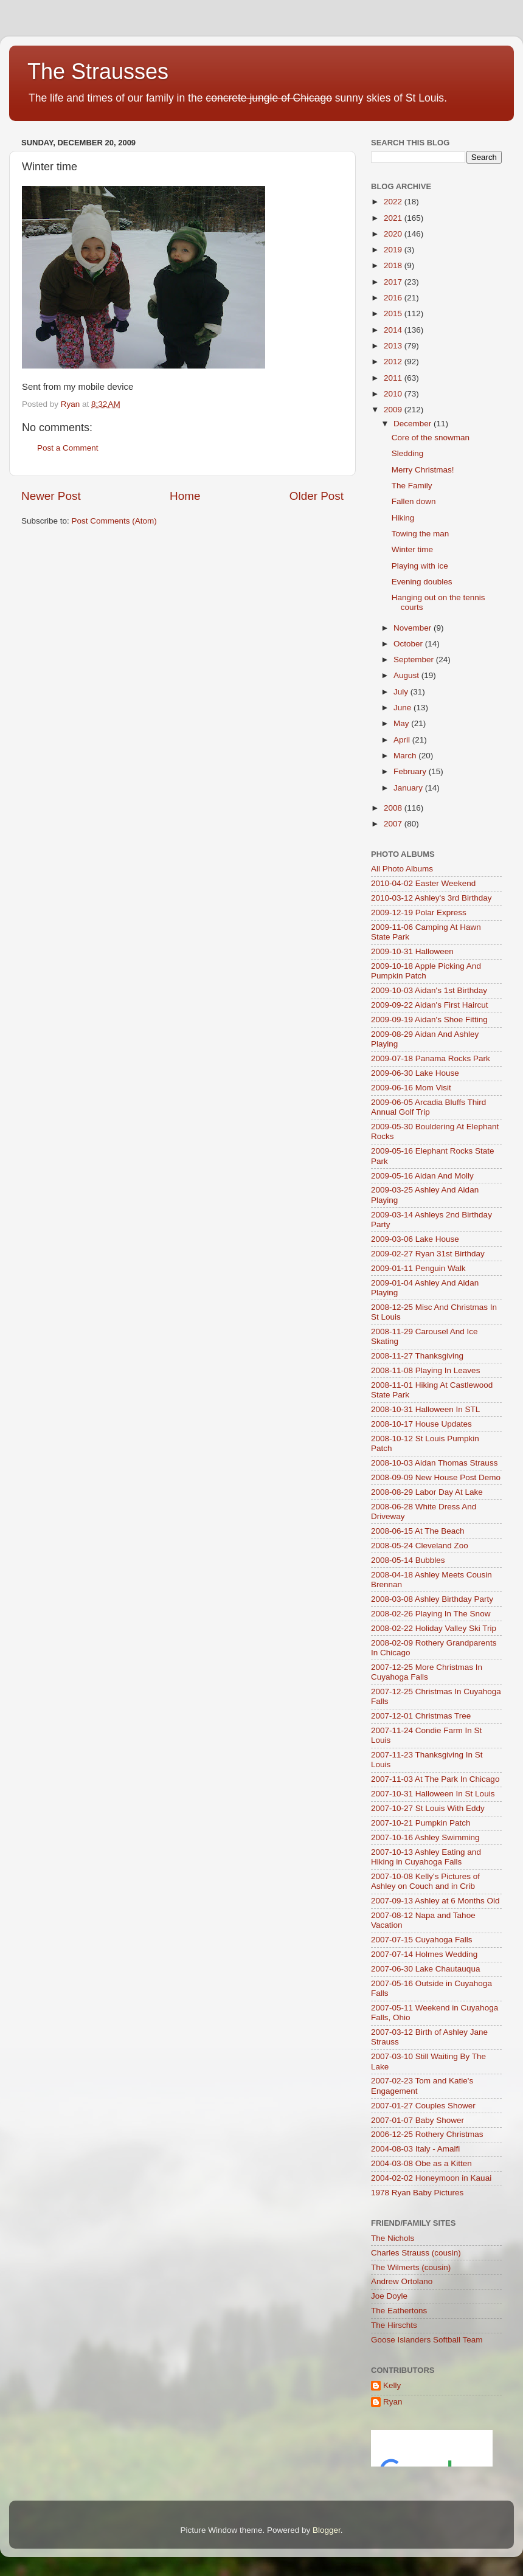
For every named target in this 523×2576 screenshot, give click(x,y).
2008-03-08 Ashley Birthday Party (432, 1599)
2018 (394, 265)
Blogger (327, 2530)
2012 (394, 361)
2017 (394, 281)
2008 (394, 807)
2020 (394, 233)
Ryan (393, 2401)
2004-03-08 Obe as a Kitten (421, 2163)
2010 (394, 393)
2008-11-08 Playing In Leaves (425, 1370)
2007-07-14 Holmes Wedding (424, 1954)
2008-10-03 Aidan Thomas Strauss (434, 1462)
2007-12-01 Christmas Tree (421, 1715)
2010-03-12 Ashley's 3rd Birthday (431, 897)
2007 (394, 823)
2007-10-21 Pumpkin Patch (421, 1822)
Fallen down (414, 501)
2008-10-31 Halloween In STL (425, 1409)
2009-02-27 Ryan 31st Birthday (428, 1253)
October (409, 643)
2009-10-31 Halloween (412, 951)
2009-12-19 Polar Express (418, 912)
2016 (394, 297)
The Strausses (97, 71)
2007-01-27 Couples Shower (423, 2105)
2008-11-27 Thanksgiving (417, 1355)
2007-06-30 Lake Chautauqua (425, 1968)
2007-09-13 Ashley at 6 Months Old (435, 1900)
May (402, 723)
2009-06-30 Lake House (415, 1073)
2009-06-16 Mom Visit (411, 1087)
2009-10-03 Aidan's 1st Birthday (429, 990)
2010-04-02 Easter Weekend (423, 883)
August (407, 675)
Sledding (408, 453)
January (409, 787)
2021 (394, 218)
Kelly (392, 2385)
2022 (394, 201)
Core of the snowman (430, 437)
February (411, 771)
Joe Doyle (389, 2296)
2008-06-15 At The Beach (418, 1531)
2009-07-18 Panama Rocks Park (430, 1058)
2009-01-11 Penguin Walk (418, 1268)
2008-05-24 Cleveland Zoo (419, 1545)
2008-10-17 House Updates (421, 1423)
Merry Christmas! (423, 469)
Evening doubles (422, 581)
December (413, 423)
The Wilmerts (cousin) (411, 2267)
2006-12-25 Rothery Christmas (427, 2134)
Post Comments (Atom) (114, 520)
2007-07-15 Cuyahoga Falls (422, 1939)
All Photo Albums (402, 868)
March (405, 755)
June (403, 707)
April (402, 739)
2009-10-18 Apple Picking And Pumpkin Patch (426, 970)
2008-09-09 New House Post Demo (435, 1477)
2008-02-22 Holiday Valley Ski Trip (433, 1628)
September (414, 659)
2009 (394, 409)
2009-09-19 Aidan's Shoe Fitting (429, 1019)
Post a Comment (68, 447)
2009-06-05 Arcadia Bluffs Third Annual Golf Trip (428, 1107)
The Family (412, 485)
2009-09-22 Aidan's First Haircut (429, 1004)
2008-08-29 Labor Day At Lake (427, 1492)
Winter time (412, 549)
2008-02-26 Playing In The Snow (430, 1613)
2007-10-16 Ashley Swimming (425, 1837)
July (401, 691)
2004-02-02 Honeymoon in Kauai (431, 2178)
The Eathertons (399, 2310)
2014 (394, 329)
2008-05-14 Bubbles (408, 1560)
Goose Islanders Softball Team (427, 2339)
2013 (394, 345)
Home (185, 496)
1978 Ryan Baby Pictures (417, 2192)
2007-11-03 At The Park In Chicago (435, 1779)
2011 (394, 378)
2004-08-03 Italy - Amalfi (415, 2148)
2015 (394, 313)
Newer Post (51, 496)
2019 (394, 249)
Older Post (316, 496)
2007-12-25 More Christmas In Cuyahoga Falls (426, 1672)
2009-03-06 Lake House (415, 1239)
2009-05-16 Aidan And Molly (422, 1175)
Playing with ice (420, 565)
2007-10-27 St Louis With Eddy (428, 1808)
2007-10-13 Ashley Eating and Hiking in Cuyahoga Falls (426, 1856)
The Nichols (392, 2238)
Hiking (403, 517)
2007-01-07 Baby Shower (417, 2120)
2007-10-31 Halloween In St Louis (432, 1793)
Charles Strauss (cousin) (416, 2252)
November (413, 627)
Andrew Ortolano (401, 2281)
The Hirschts (394, 2325)
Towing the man (420, 533)
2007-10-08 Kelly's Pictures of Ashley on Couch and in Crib (425, 1881)
